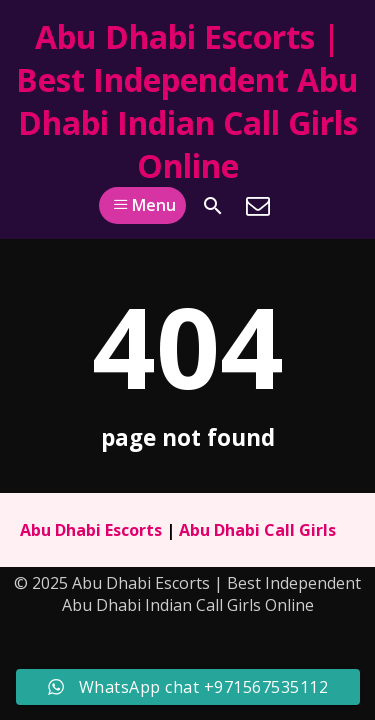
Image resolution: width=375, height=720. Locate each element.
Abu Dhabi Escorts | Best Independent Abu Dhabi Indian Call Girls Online (187, 101)
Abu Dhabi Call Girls (257, 530)
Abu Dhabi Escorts (91, 530)
